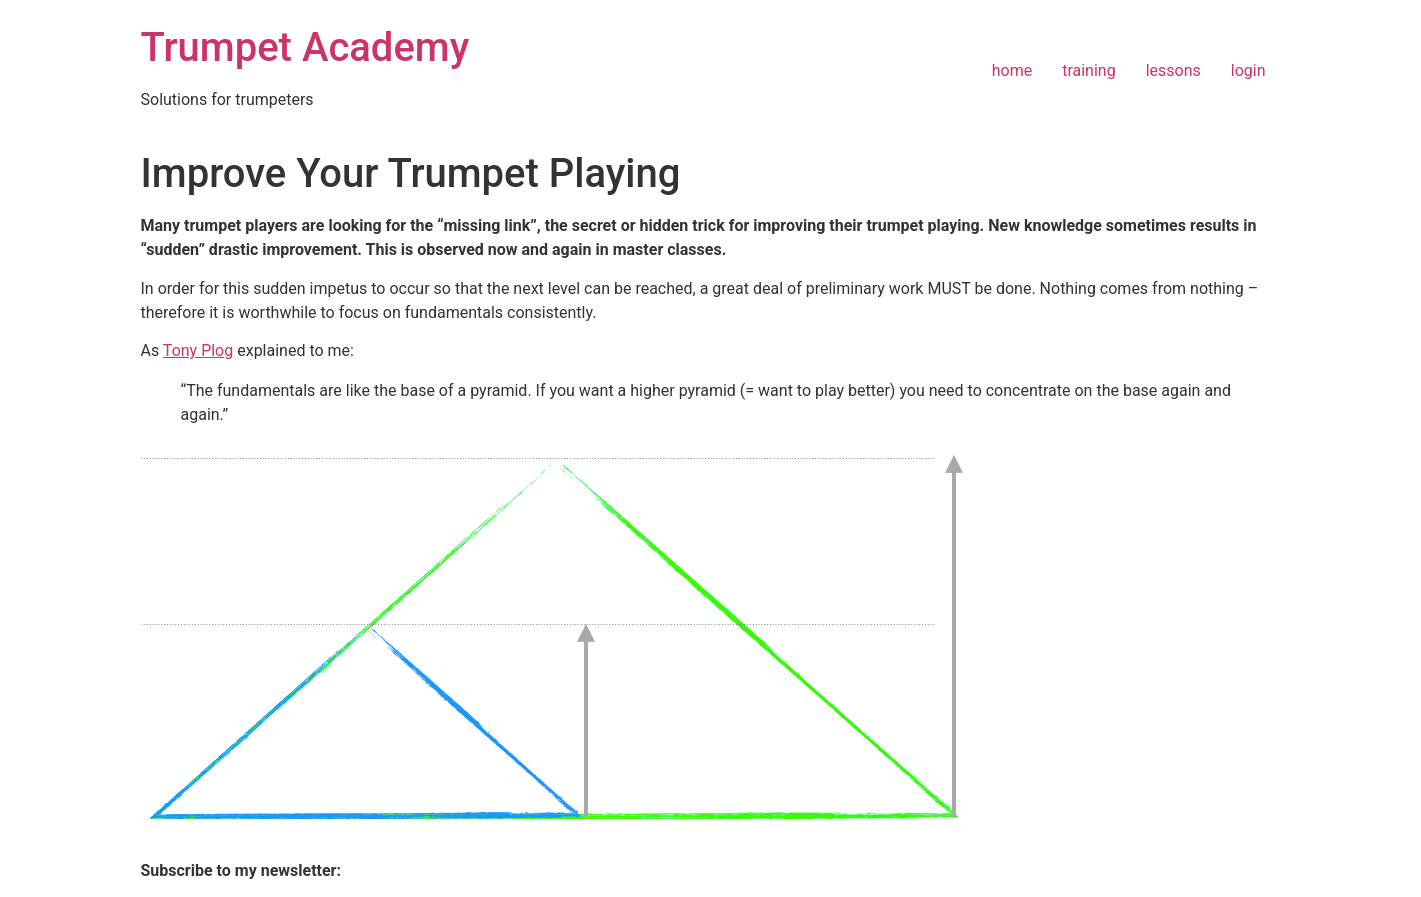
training (1088, 70)
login (1248, 70)
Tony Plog (198, 350)
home (1012, 70)
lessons (1173, 70)
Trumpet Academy (305, 47)
